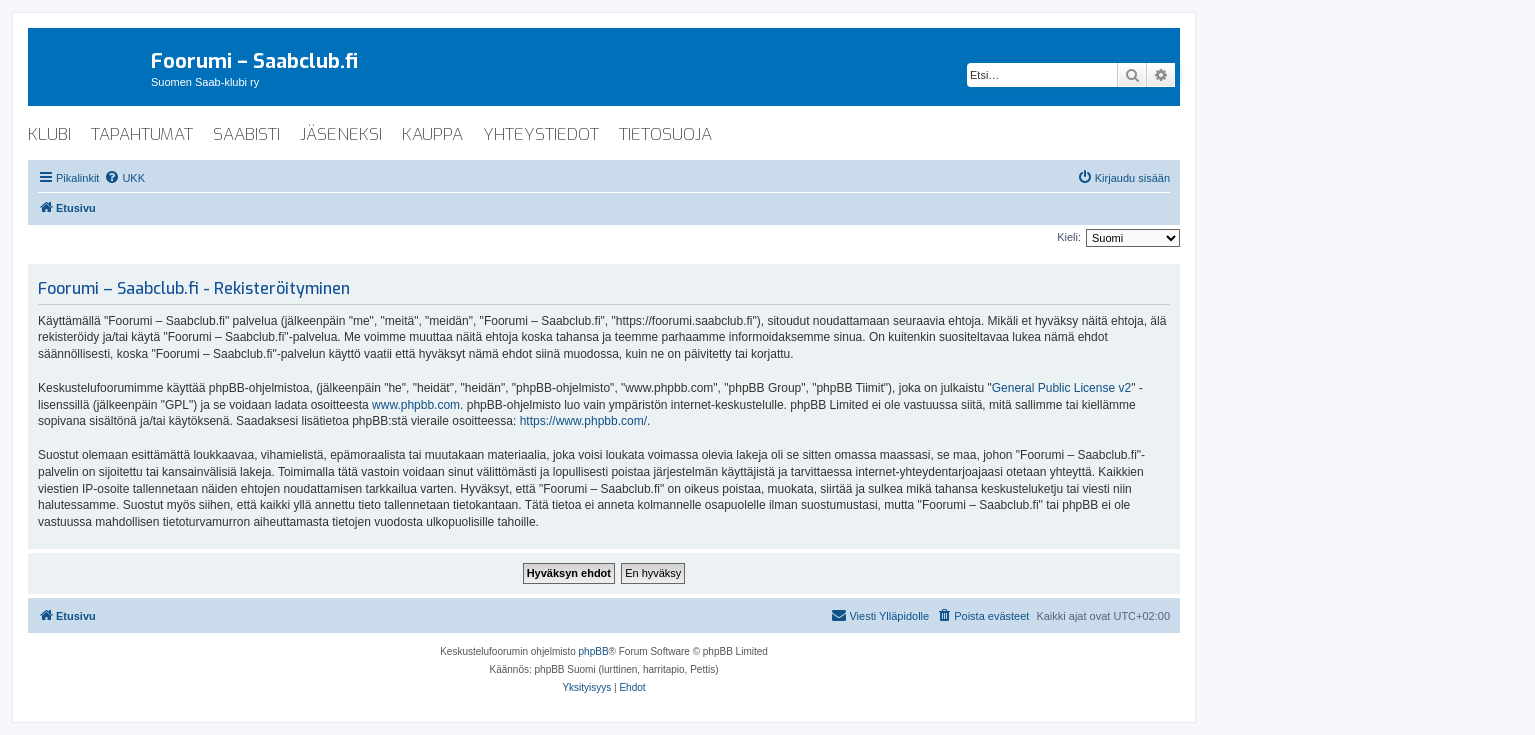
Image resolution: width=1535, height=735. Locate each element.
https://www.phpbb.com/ (583, 421)
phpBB (594, 651)
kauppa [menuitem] (432, 134)
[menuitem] (124, 178)
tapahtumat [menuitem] (142, 134)
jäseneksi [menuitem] (341, 134)
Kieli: (1069, 237)
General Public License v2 (1061, 388)
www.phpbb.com (416, 405)
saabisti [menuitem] (246, 134)
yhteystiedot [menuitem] (541, 134)
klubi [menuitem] (49, 134)
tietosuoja (665, 134)
